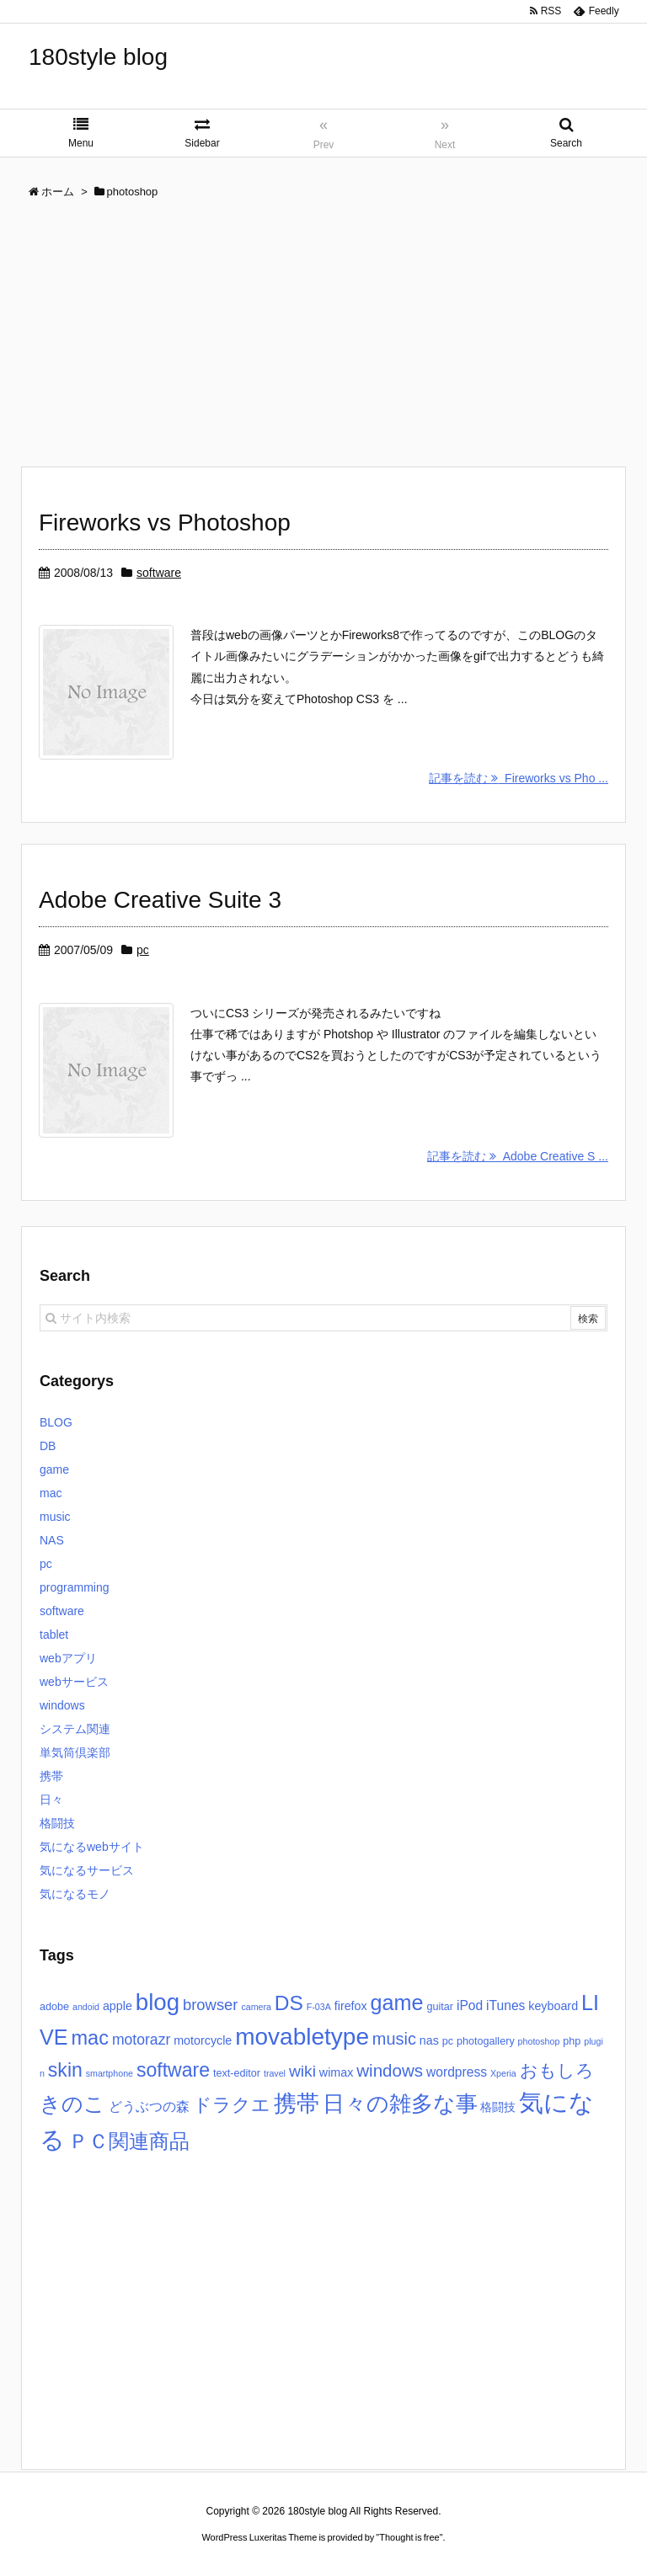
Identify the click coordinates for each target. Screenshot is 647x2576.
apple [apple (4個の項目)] (117, 2006)
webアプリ (68, 1658)
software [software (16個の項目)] (173, 2070)
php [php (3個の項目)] (571, 2041)
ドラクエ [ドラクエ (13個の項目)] (231, 2104)
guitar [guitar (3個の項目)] (439, 2007)
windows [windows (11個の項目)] (389, 2070)
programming (74, 1587)
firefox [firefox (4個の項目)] (350, 2006)
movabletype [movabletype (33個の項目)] (302, 2037)
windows (62, 1705)
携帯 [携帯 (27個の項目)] (296, 2103)
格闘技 (57, 1823)
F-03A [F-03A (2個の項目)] (319, 2007)
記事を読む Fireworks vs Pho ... (518, 778)
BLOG (56, 1422)
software (158, 572)
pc (142, 950)
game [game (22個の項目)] (397, 2002)
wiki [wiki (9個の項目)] (302, 2071)
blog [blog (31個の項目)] (157, 2002)
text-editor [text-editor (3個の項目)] (236, 2073)
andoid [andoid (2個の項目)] (85, 2007)
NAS (52, 1540)
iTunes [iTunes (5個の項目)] (505, 2005)
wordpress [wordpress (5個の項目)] (456, 2072)
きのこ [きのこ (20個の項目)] (72, 2104)
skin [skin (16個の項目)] (65, 2070)
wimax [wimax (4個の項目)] (336, 2072)
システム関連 (75, 1729)
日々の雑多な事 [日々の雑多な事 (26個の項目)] (400, 2103)
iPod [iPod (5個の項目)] (470, 2005)
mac (50, 1493)
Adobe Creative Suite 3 (160, 900)
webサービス (74, 1681)
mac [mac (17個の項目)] (90, 2038)
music (55, 1516)
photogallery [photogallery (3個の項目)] (486, 2041)
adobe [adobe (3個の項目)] (54, 2007)
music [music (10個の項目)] (394, 2038)
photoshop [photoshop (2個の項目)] (539, 2041)
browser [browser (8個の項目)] (210, 2004)
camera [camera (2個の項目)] (256, 2007)
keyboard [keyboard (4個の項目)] (553, 2006)
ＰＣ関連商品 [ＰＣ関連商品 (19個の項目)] (129, 2141)
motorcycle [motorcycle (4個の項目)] (203, 2040)
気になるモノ (75, 1894)
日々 (51, 1799)
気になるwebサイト (92, 1846)
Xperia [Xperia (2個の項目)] (503, 2073)
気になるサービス (87, 1870)
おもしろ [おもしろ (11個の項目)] (557, 2070)
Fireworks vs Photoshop (165, 522)
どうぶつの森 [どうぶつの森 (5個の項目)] (149, 2106)
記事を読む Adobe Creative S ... (517, 1156)
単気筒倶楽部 (75, 1752)
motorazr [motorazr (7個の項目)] (141, 2039)
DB (48, 1446)
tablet (54, 1634)
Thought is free (409, 2537)
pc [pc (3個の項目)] (447, 2041)
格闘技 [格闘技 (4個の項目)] (498, 2107)
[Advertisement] (323, 339)
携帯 (51, 1776)
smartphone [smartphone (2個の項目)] (109, 2073)
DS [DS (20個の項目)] (289, 2003)
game (54, 1469)
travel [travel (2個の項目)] (275, 2073)
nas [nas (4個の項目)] (429, 2040)
